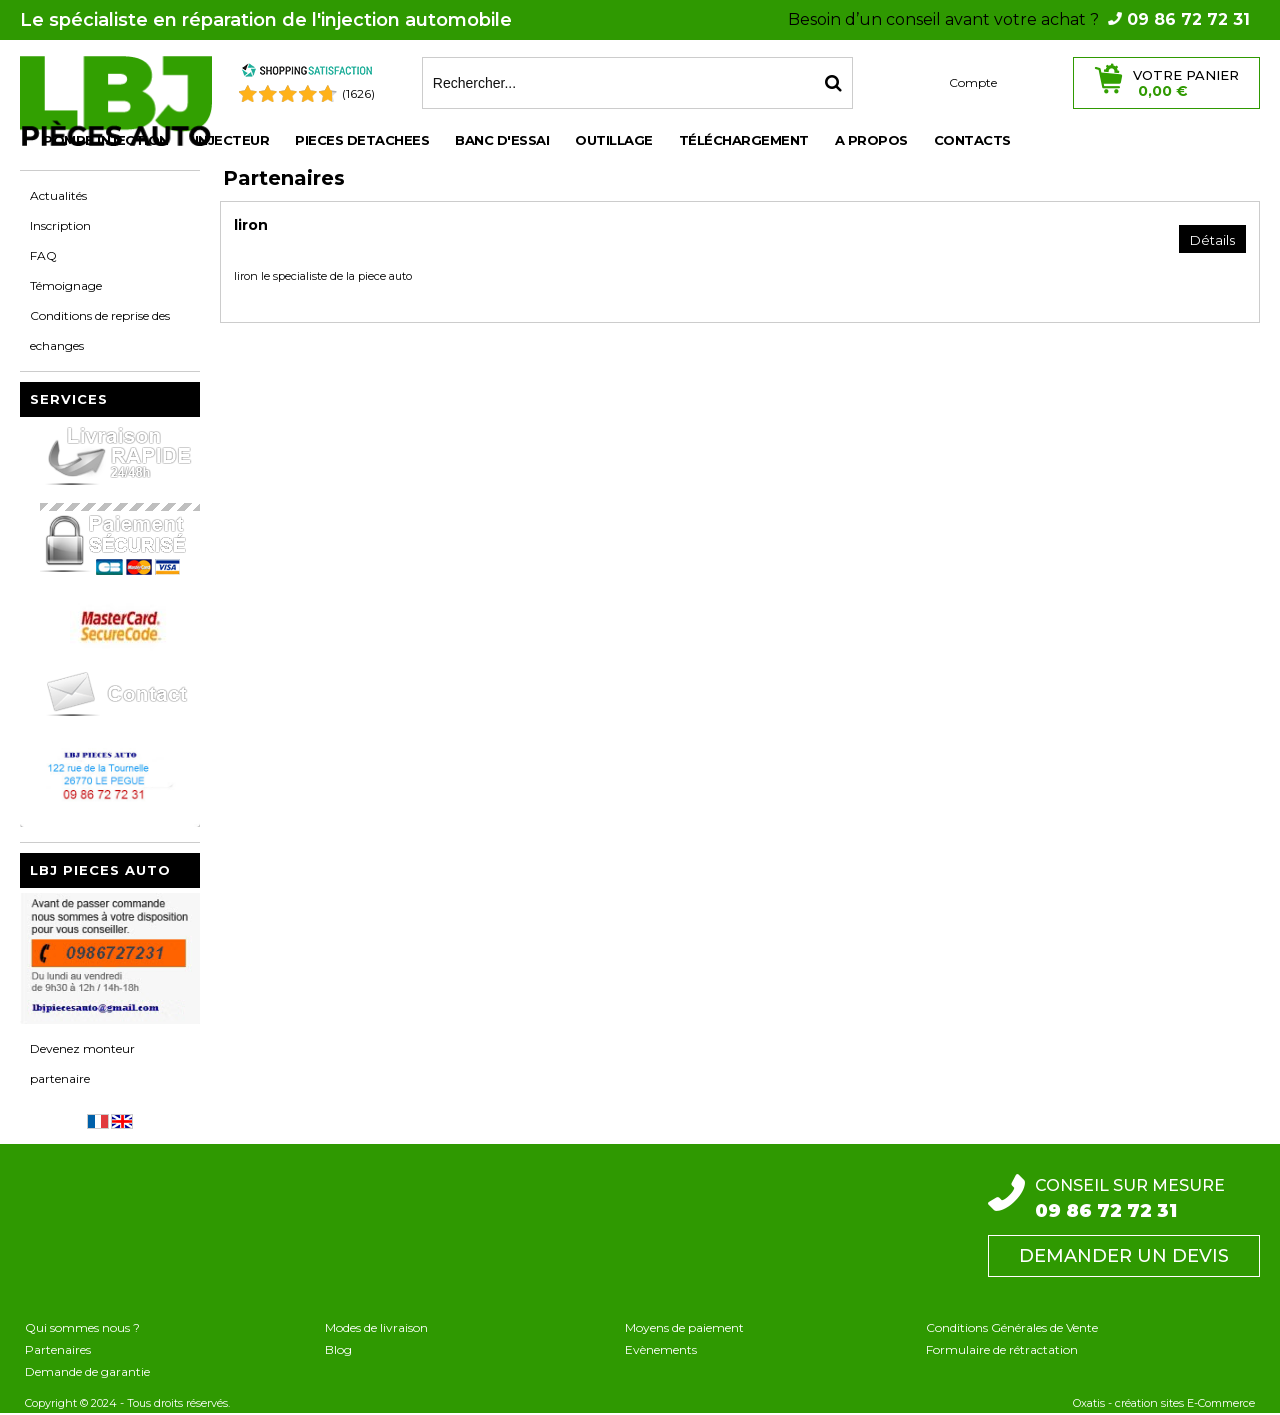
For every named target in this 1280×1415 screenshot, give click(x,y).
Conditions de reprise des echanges (100, 330)
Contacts (972, 140)
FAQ (43, 255)
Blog (338, 1349)
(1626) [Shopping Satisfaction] (358, 93)
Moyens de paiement (684, 1327)
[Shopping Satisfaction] (307, 73)
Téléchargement (744, 140)
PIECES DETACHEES (362, 140)
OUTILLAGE (614, 140)
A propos (871, 140)
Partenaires (58, 1349)
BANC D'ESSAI (502, 140)
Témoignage (66, 285)
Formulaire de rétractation (1002, 1349)
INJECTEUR (232, 140)
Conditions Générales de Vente (1012, 1327)
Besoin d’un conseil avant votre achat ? (1019, 19)
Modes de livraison (376, 1327)
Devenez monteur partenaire (82, 1063)
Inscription (60, 225)
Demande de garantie (87, 1371)
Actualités (58, 195)
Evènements (661, 1349)
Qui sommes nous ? (82, 1327)
